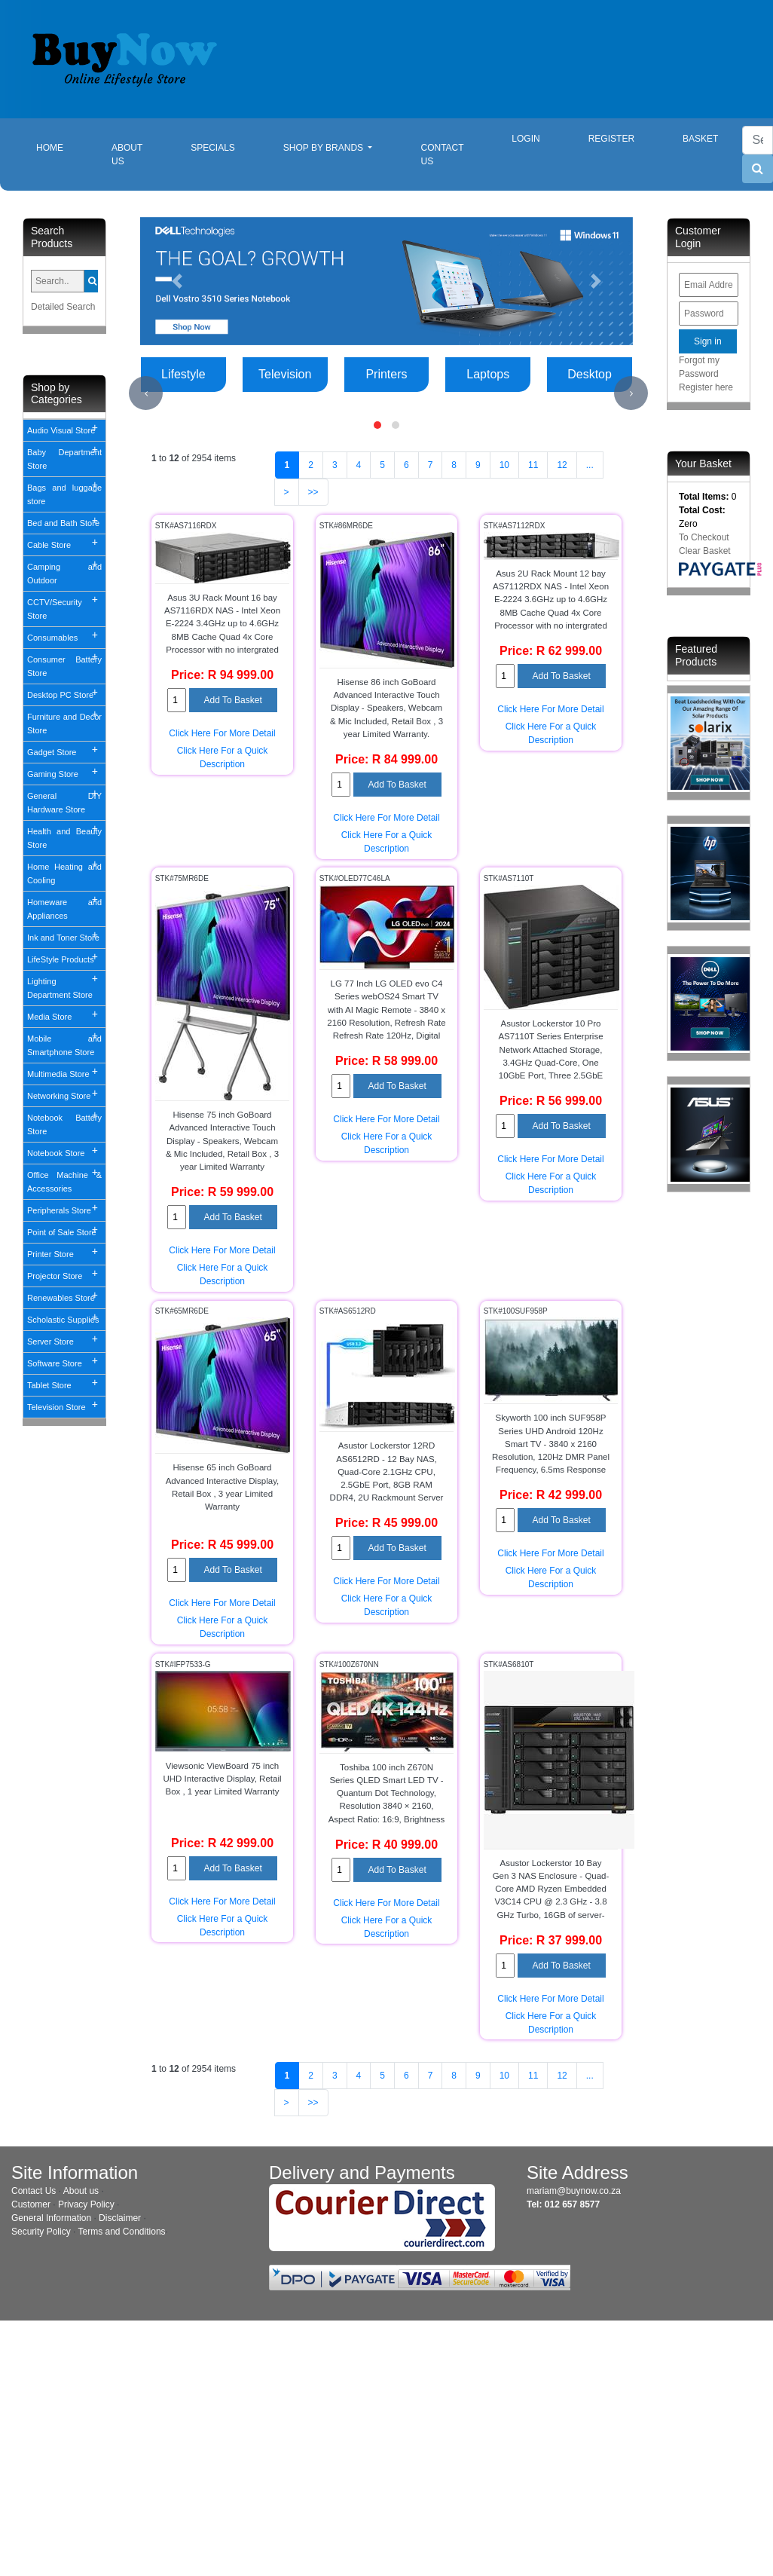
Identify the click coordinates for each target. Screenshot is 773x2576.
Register (611, 138)
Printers (386, 374)
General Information (51, 2218)
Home (61, 146)
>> (313, 492)
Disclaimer (120, 2218)
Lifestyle (183, 374)
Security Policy (41, 2231)
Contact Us (441, 154)
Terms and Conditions (122, 2231)
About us (81, 2191)
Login (525, 138)
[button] (177, 281)
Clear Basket (705, 551)
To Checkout (704, 537)
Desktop (589, 374)
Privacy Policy (86, 2204)
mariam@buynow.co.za (574, 2191)
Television (284, 374)
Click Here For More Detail (222, 733)
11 (533, 465)
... (590, 465)
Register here (706, 387)
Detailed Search (63, 306)
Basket (700, 138)
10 (504, 465)
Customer (30, 2204)
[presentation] (146, 393)
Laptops (487, 374)
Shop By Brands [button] (324, 147)
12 (562, 465)
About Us (127, 154)
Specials (213, 147)
